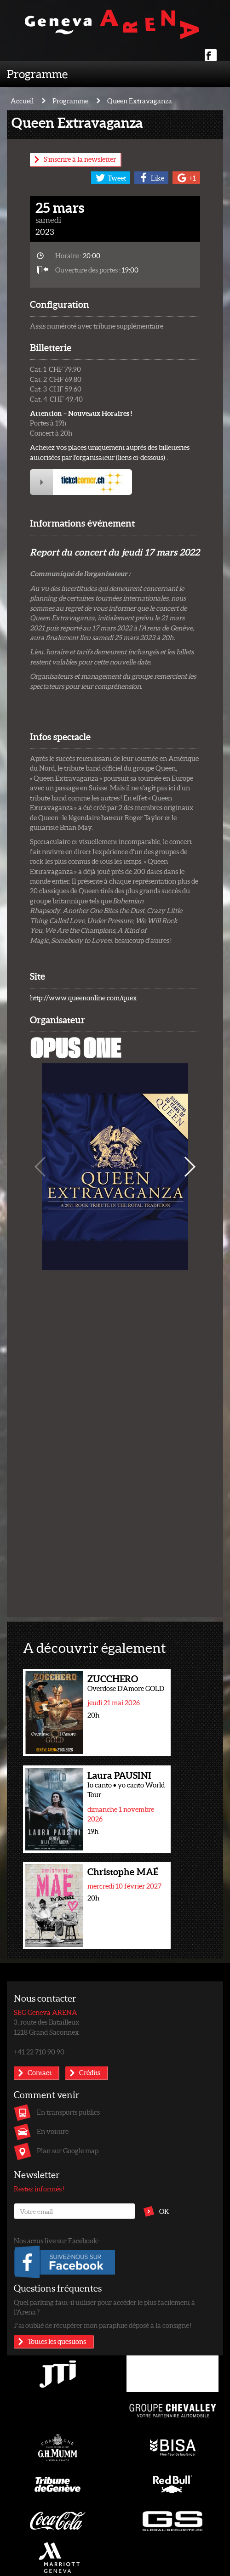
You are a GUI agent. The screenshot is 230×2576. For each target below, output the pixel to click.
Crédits (89, 2072)
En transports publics (68, 2112)
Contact (40, 2072)
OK (164, 2211)
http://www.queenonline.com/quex (83, 997)
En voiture (53, 2131)
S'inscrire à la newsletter (80, 159)
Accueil (22, 100)
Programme (37, 73)
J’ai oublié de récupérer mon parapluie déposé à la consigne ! (102, 2325)
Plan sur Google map (67, 2150)
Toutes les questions (57, 2341)
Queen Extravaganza (139, 100)
